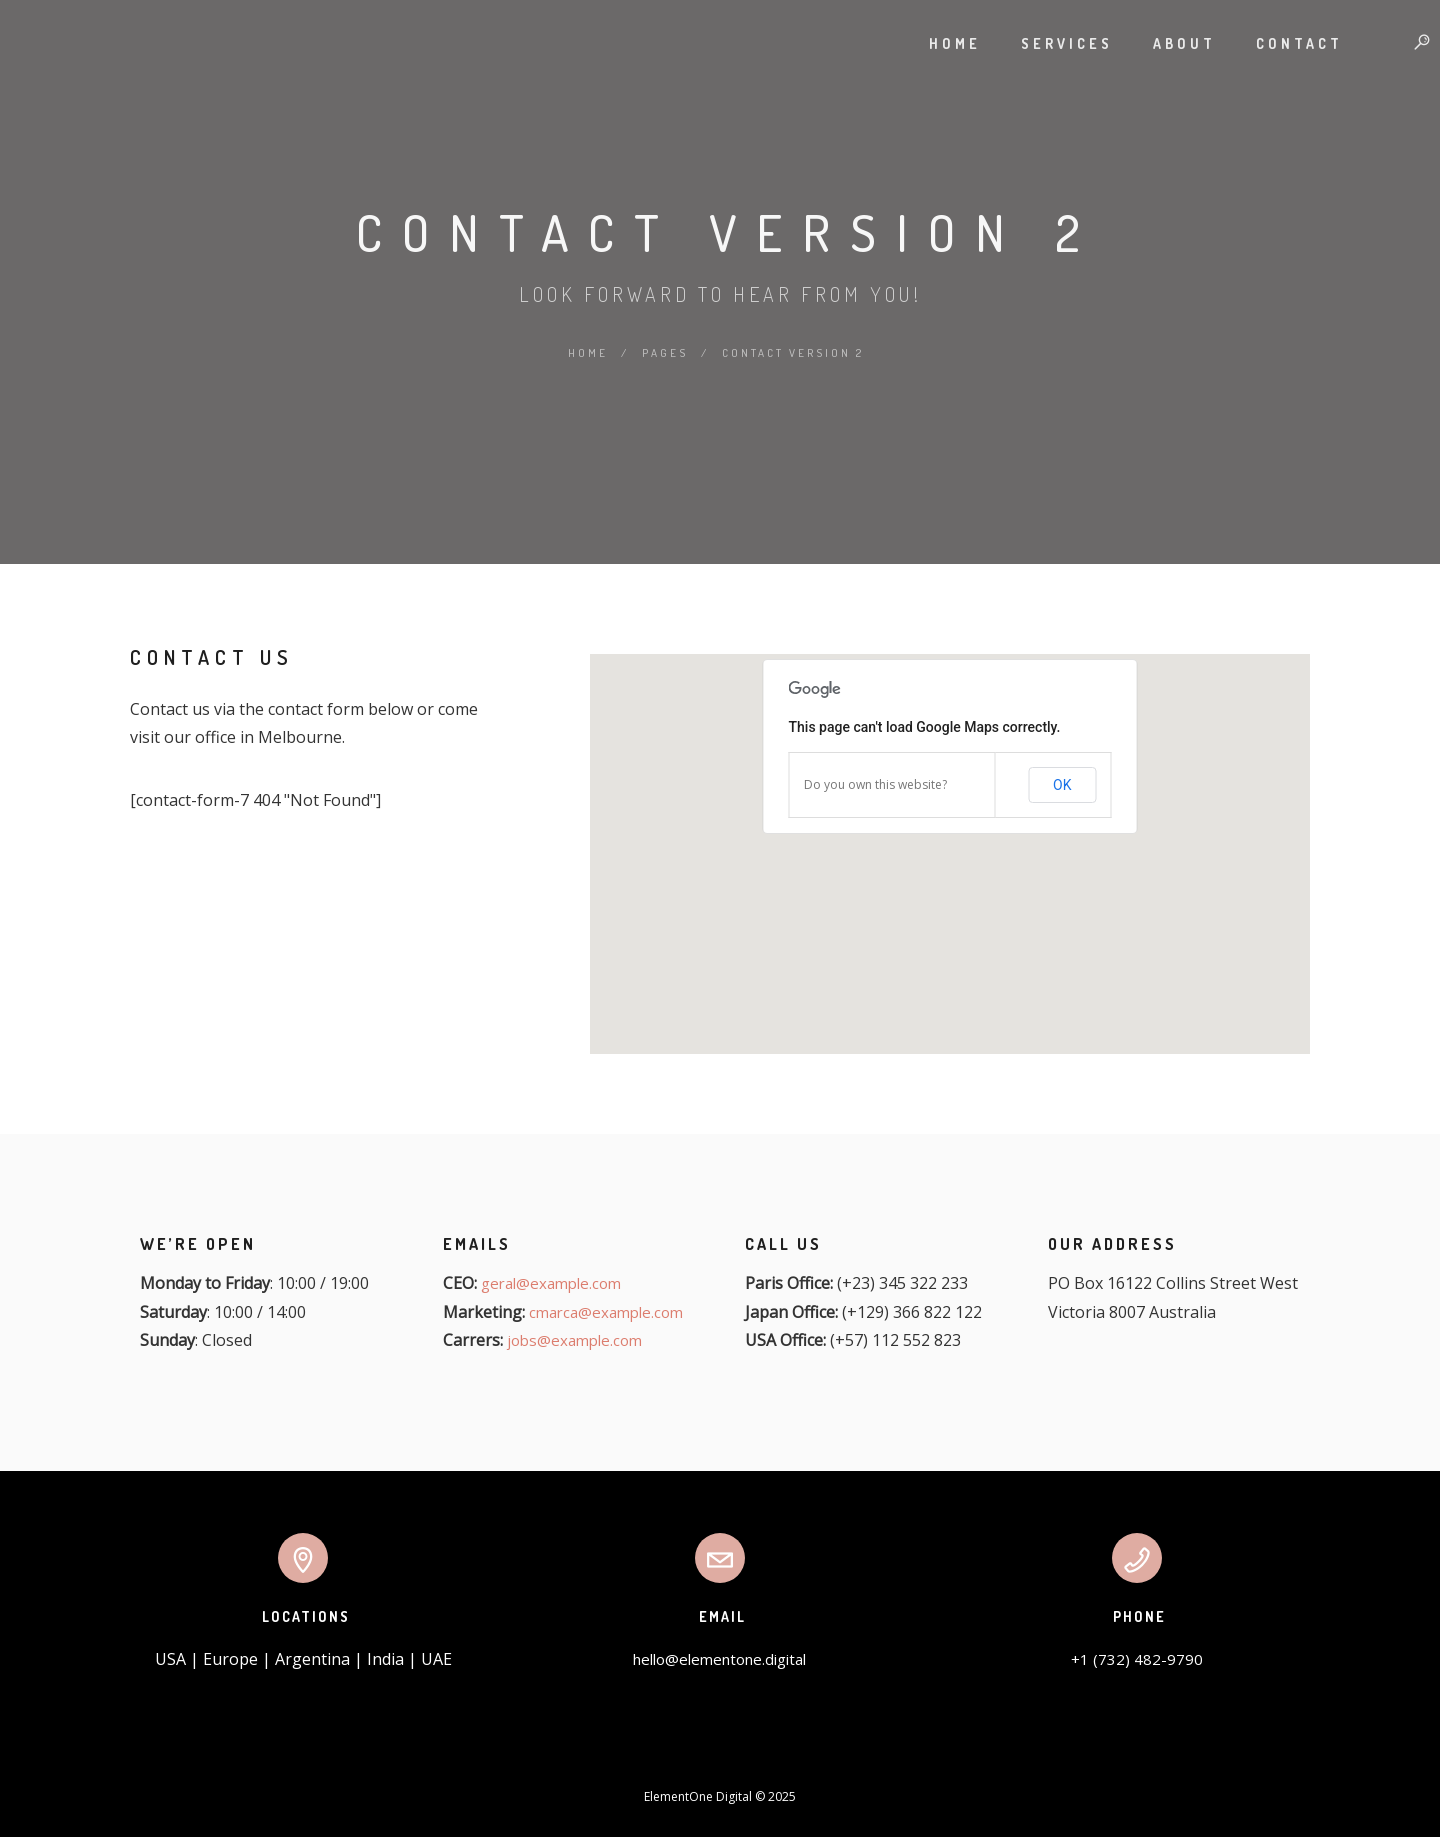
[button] (950, 842)
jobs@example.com (574, 1340)
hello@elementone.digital (719, 1659)
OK (1062, 785)
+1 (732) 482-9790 (1137, 1659)
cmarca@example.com (606, 1312)
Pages (665, 353)
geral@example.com (551, 1283)
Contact (1279, 43)
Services (1047, 43)
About (1164, 43)
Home (935, 43)
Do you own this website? (875, 784)
